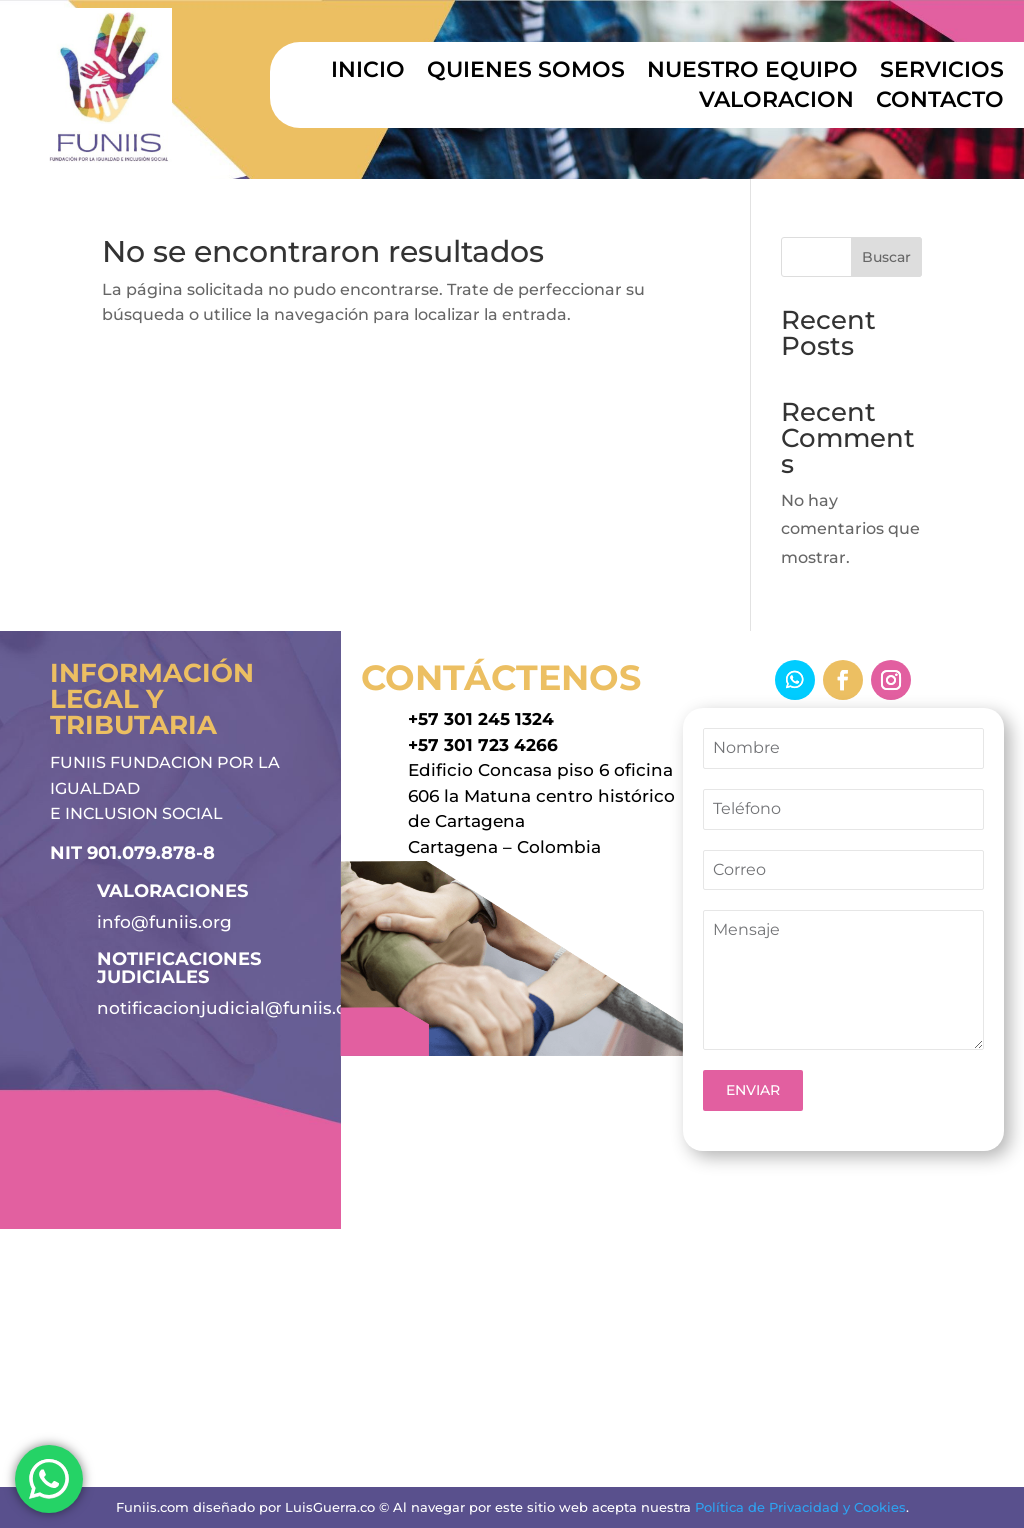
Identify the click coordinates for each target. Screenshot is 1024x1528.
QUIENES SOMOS (526, 73)
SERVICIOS (942, 73)
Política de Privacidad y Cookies (800, 1507)
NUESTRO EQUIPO (752, 73)
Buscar (886, 257)
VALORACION (776, 103)
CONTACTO (940, 103)
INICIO (368, 73)
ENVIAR (753, 1090)
